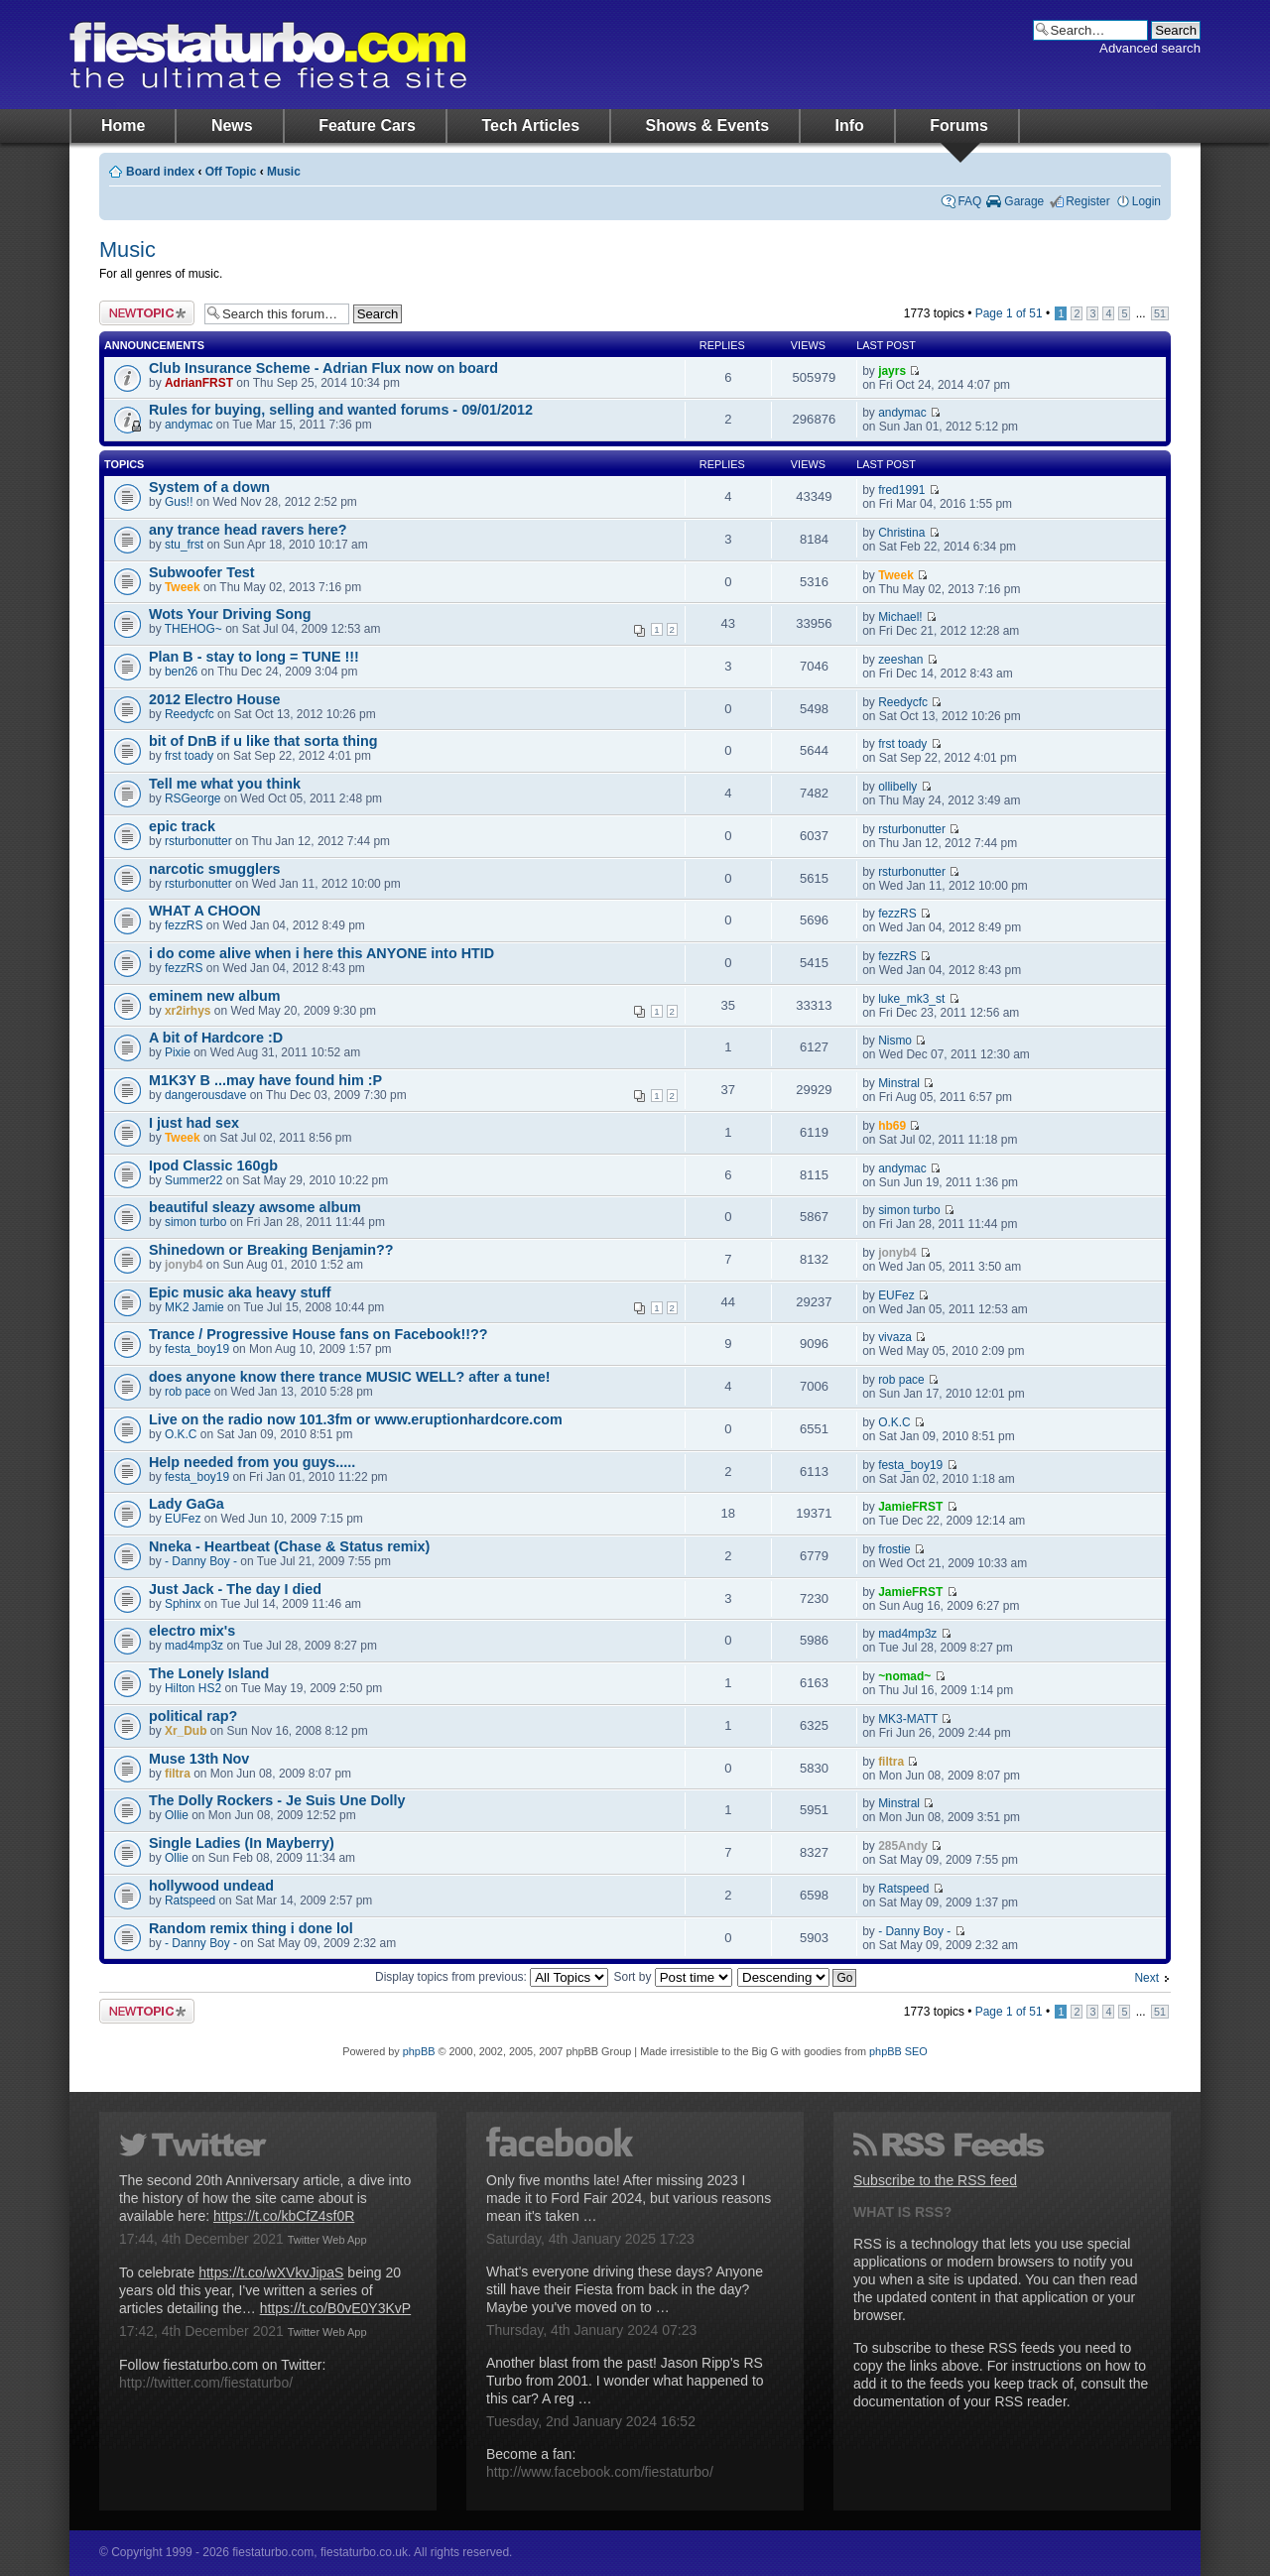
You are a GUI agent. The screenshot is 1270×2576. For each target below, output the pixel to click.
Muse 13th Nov (199, 1759)
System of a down (209, 487)
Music (284, 172)
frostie (894, 1549)
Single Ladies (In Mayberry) (241, 1843)
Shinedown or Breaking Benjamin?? (271, 1250)
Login (1146, 201)
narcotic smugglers (214, 869)
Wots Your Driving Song (230, 614)
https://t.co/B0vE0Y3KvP (336, 2308)
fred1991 (901, 490)
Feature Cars (367, 125)
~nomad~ (904, 1676)
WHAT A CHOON (205, 911)
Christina (901, 533)
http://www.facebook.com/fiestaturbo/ (599, 2472)
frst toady (189, 756)
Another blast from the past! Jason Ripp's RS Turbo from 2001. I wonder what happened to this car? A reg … (625, 2380)
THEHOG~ (193, 629)
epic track (182, 826)
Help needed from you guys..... (252, 1462)
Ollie (177, 1815)
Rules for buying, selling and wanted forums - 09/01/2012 (341, 410)
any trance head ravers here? (248, 530)
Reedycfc (189, 714)
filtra (177, 1773)
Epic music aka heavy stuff (240, 1292)
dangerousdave (205, 1095)
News (232, 125)
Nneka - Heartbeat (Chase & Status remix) (289, 1546)
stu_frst (184, 545)
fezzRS (184, 925)
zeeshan (900, 660)
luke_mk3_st (911, 999)
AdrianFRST (199, 383)
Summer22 (193, 1180)
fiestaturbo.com (267, 54)
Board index (160, 172)
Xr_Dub (186, 1731)
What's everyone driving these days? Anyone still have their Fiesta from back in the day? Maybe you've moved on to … (624, 2289)
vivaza (895, 1337)
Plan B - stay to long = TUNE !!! (254, 657)
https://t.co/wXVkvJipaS (270, 2272)
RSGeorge (192, 798)
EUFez (896, 1295)
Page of (1009, 313)
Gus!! (179, 502)
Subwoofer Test (202, 572)
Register (1088, 201)
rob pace (188, 1392)
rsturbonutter (198, 841)
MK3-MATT (908, 1719)
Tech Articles (530, 125)
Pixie (177, 1052)
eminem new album (214, 996)
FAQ (969, 201)
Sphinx (183, 1604)
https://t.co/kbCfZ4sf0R (283, 2216)
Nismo (895, 1040)
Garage (1024, 201)
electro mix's (192, 1631)
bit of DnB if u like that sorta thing (263, 741)
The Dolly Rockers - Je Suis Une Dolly (277, 1800)
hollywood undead (211, 1886)
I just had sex (194, 1123)
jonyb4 (184, 1265)
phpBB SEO (898, 2051)
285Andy (903, 1846)
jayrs (892, 371)
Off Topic (231, 172)
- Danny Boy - (201, 1561)
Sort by (673, 1977)
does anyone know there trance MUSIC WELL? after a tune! (350, 1377)
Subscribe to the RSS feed (935, 2180)
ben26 (181, 671)
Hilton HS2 (193, 1688)
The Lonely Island (209, 1673)
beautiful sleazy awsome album (255, 1207)
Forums (959, 125)
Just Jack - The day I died (235, 1589)
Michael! (900, 617)
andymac (189, 424)
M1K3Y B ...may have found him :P (265, 1080)
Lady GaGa (186, 1504)
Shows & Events (707, 125)
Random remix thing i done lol (251, 1928)
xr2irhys (188, 1011)
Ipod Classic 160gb (213, 1165)
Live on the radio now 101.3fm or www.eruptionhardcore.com (356, 1419)
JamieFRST (910, 1507)
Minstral (899, 1083)
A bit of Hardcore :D (216, 1037)
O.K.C (181, 1434)
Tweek (182, 587)
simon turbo (195, 1222)
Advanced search (1150, 48)
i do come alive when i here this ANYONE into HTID (321, 953)
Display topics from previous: (491, 1977)
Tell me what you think (225, 784)
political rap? (193, 1716)
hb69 (892, 1126)
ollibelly (897, 787)
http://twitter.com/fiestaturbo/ (206, 2383)
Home (123, 125)
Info (849, 125)
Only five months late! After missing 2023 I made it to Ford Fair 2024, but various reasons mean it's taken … (628, 2198)
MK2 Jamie (194, 1307)
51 (1160, 313)
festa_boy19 (197, 1349)
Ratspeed (190, 1900)
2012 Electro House (215, 699)
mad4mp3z (194, 1646)
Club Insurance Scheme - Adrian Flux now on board (323, 368)
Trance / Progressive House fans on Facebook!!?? (318, 1334)
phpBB (419, 2051)
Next (1146, 1978)
